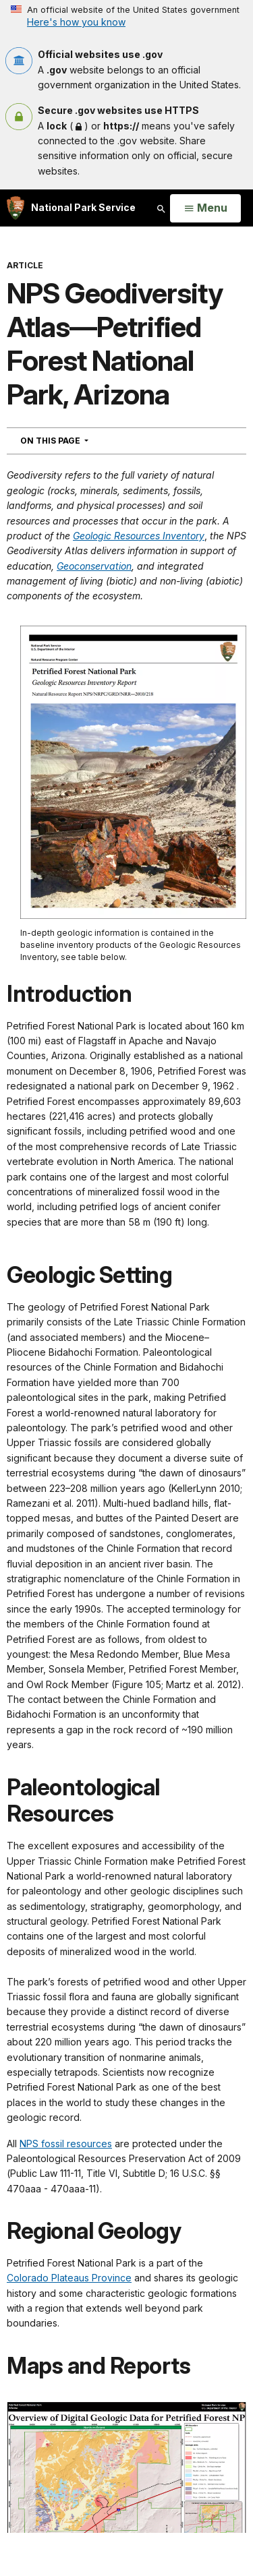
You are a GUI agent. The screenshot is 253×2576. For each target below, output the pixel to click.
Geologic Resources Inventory (138, 535)
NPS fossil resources (66, 2143)
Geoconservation (94, 566)
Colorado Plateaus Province (69, 2277)
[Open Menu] (205, 208)
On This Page (78, 440)
